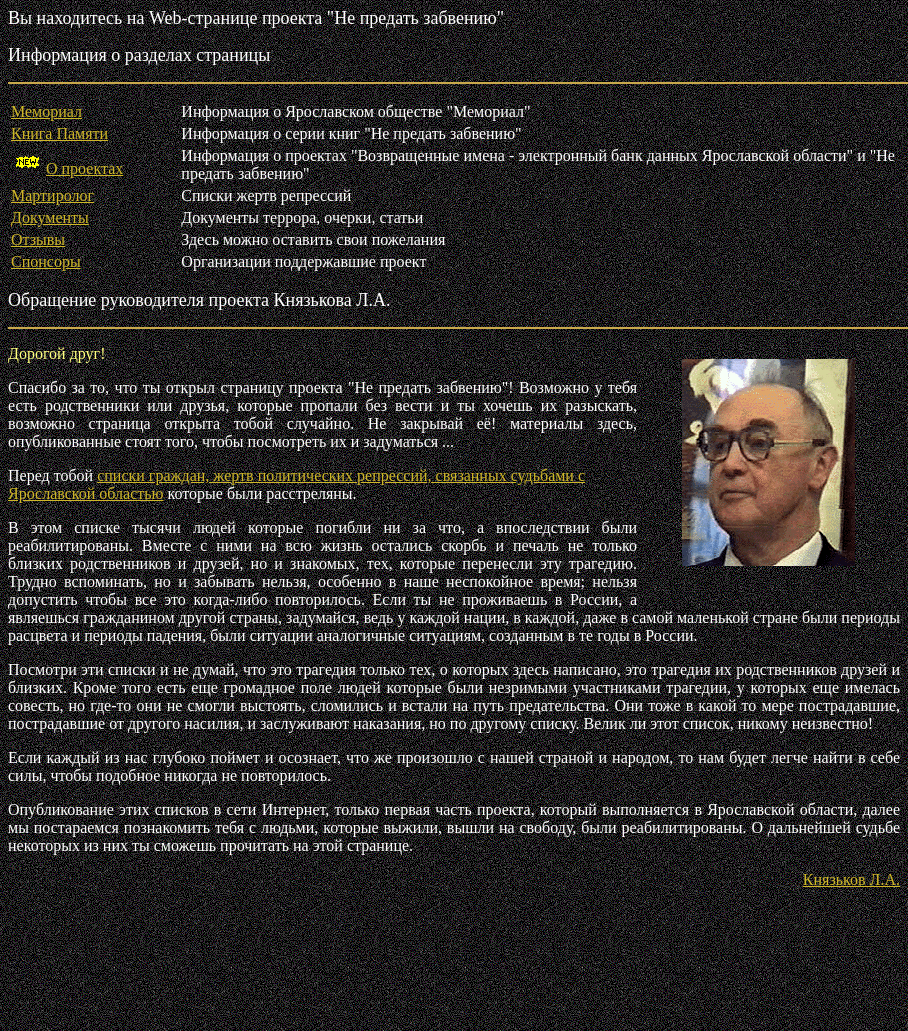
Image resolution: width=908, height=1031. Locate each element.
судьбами (544, 475)
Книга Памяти (59, 133)
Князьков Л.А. (851, 879)
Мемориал (46, 111)
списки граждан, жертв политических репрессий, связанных (304, 475)
